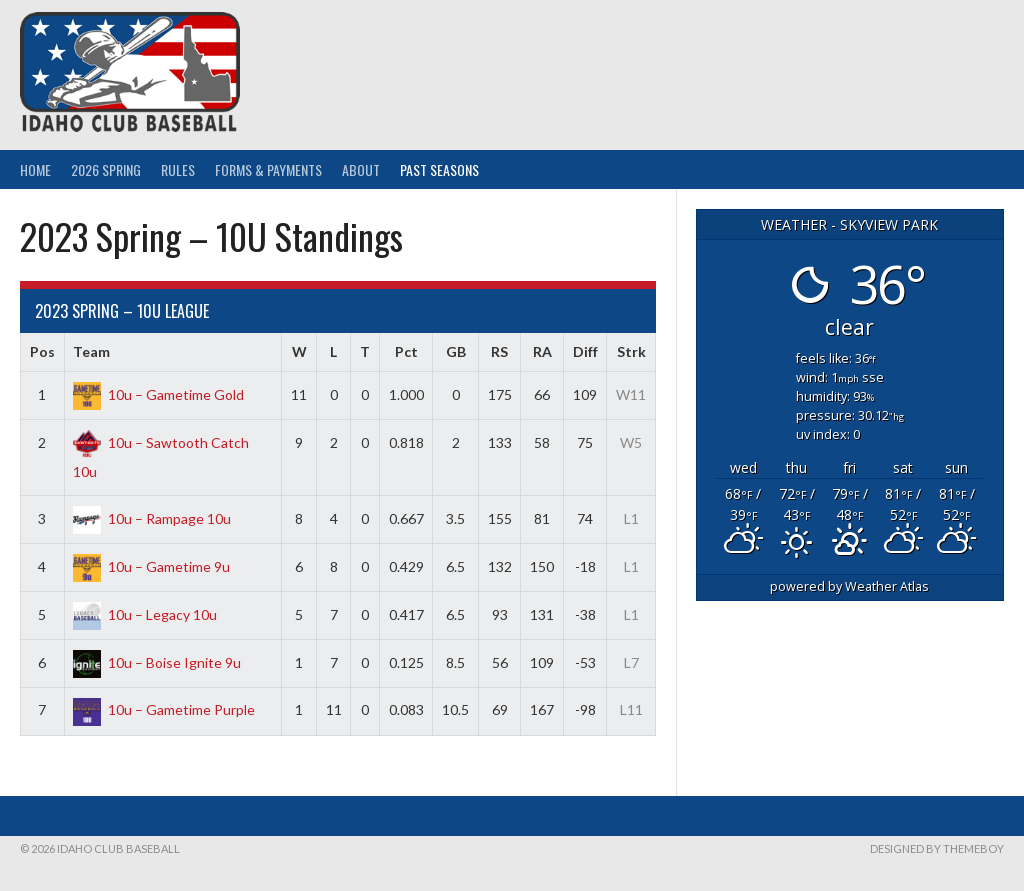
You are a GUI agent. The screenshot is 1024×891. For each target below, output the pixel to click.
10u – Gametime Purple (164, 709)
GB (456, 351)
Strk (631, 351)
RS (499, 351)
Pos (42, 351)
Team (91, 351)
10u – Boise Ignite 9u (157, 662)
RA (542, 351)
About (361, 169)
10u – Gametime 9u (151, 566)
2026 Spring (106, 169)
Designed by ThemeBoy (937, 848)
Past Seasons (439, 169)
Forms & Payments (268, 169)
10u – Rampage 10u (152, 518)
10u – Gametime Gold (158, 394)
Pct (406, 351)
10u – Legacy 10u (145, 614)
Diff (585, 351)
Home (35, 169)
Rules (178, 169)
